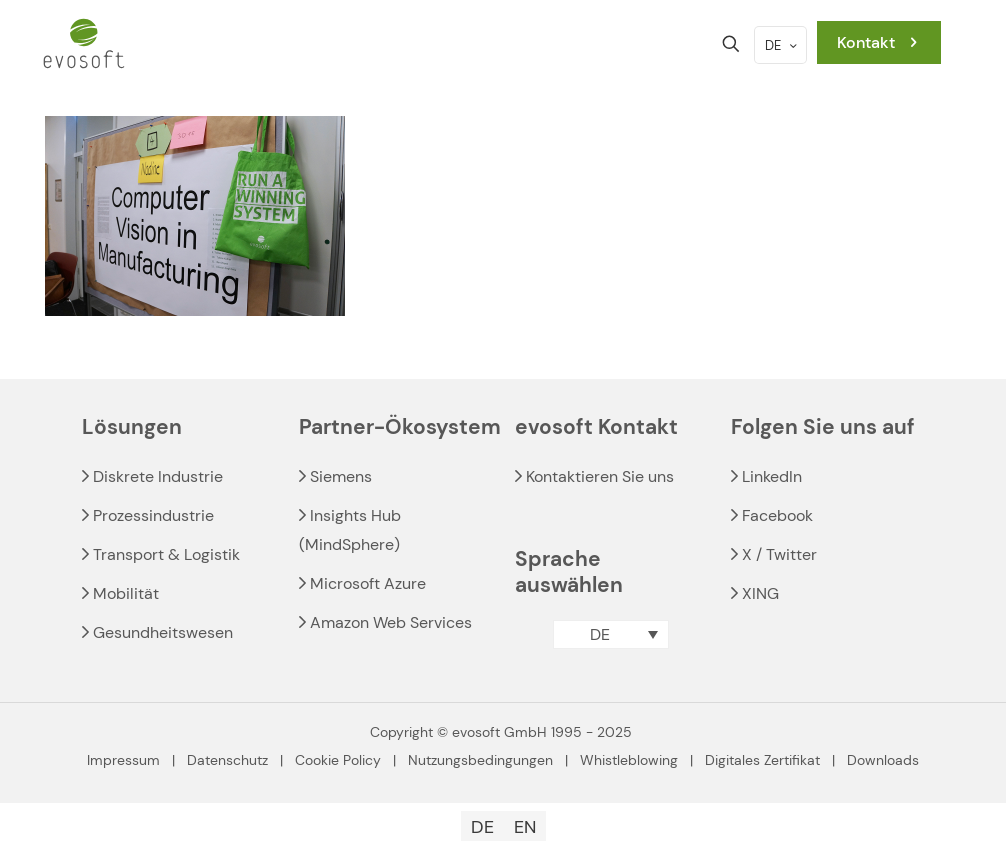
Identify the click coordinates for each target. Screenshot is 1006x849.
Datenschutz (227, 760)
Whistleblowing (629, 760)
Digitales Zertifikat (762, 760)
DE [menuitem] (600, 634)
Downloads (883, 760)
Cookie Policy (338, 760)
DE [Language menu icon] (782, 45)
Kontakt (879, 42)
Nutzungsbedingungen (480, 760)
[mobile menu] (661, 44)
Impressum (123, 760)
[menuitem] (610, 634)
